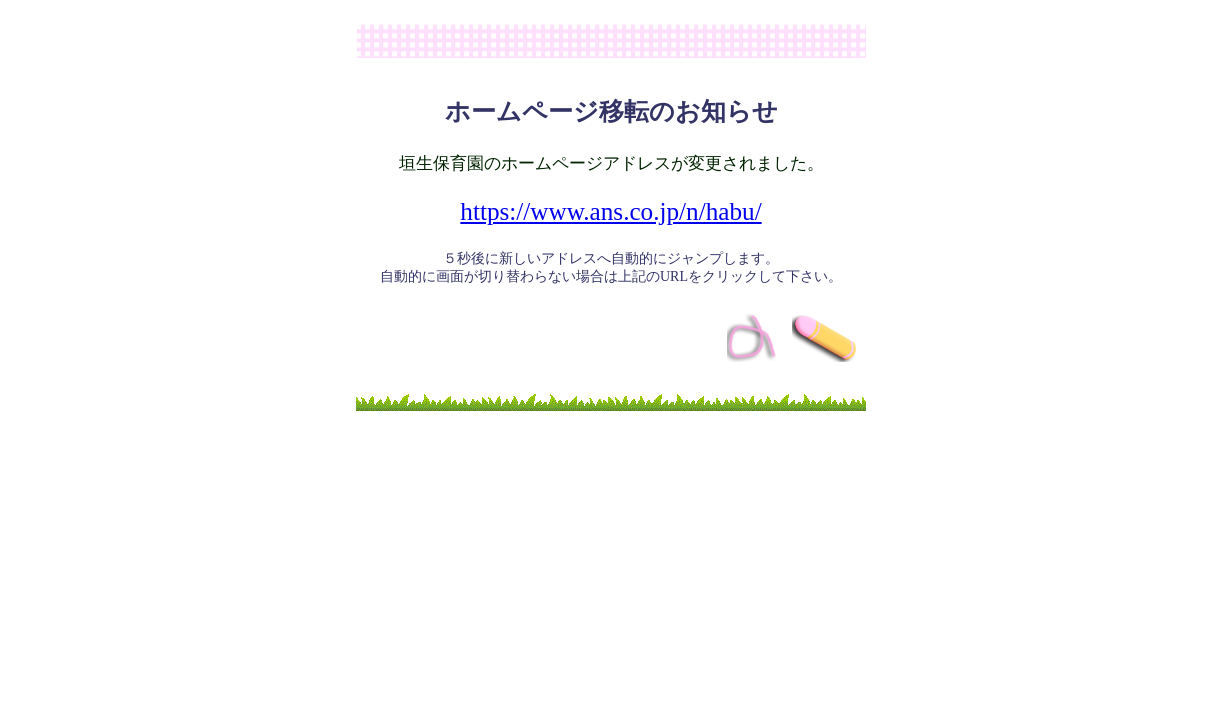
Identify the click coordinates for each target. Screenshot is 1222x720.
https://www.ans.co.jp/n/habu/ (610, 211)
